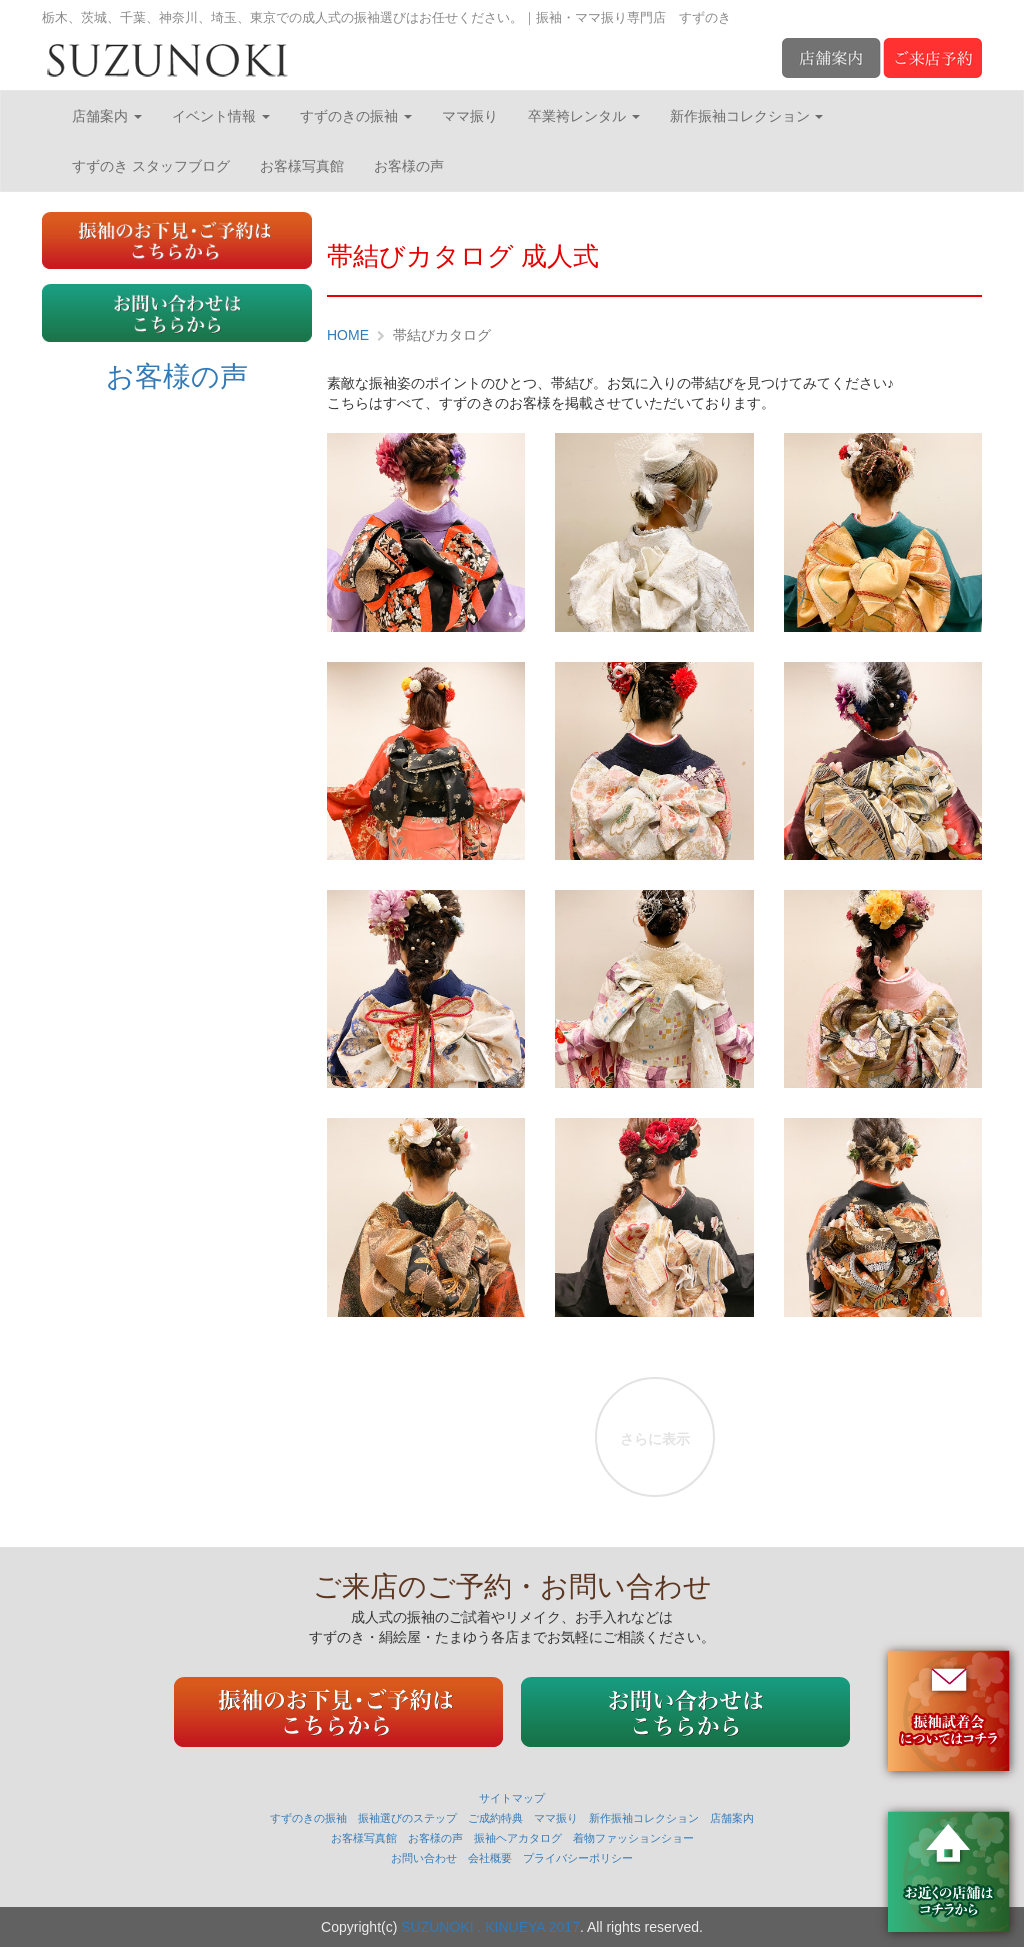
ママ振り (470, 116)
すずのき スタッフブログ (151, 166)
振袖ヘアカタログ (518, 1838)
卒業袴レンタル (584, 116)
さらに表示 (655, 1439)
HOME (348, 335)
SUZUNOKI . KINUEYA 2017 (490, 1927)
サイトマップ (512, 1798)
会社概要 (490, 1858)
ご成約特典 (495, 1818)
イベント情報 (221, 116)
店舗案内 (107, 116)
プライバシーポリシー (578, 1858)
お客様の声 (409, 166)
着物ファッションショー (633, 1838)
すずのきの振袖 (356, 116)
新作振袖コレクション (747, 116)
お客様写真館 (302, 166)
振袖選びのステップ (407, 1818)
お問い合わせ (424, 1858)
